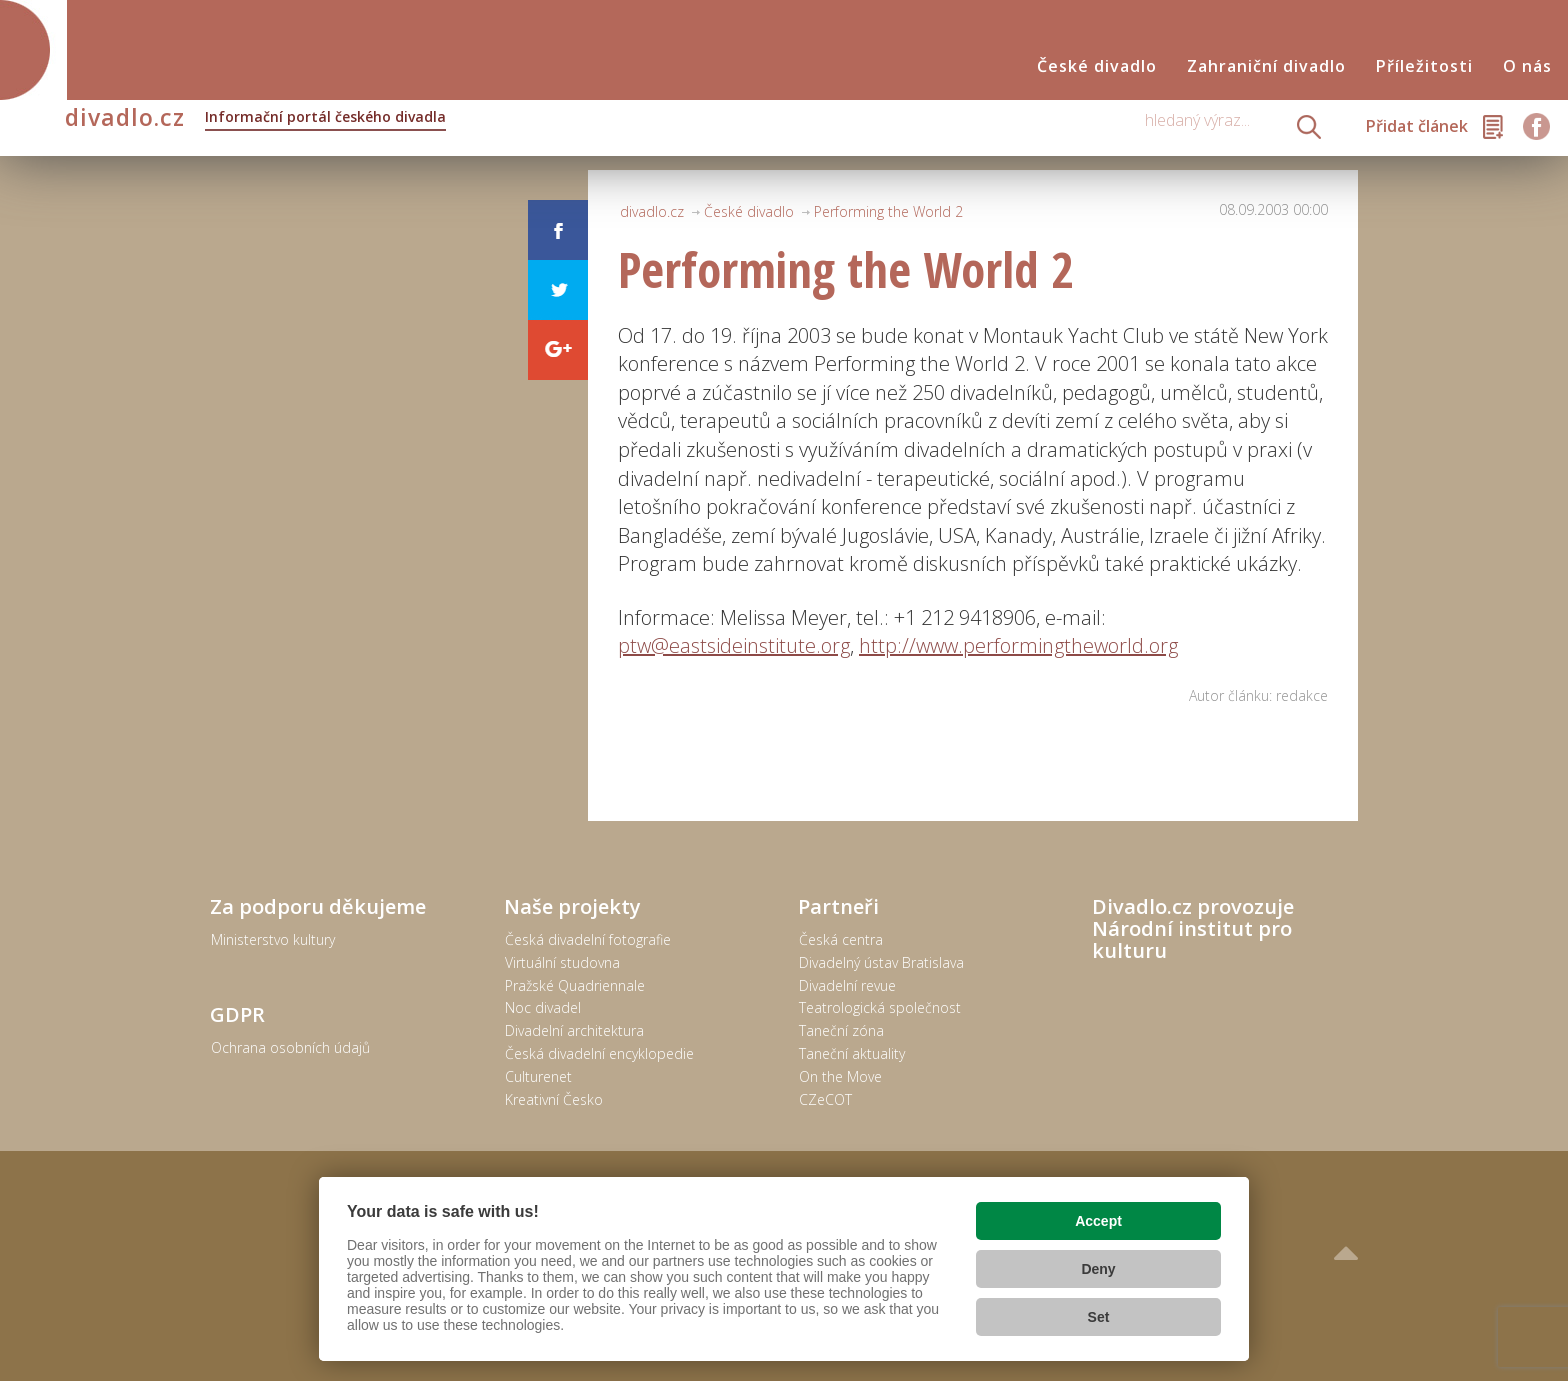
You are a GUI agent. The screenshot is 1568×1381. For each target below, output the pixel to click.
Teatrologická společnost (880, 1007)
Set (1099, 1317)
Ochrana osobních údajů (290, 1047)
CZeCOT (825, 1099)
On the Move (840, 1076)
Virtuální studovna (562, 962)
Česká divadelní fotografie (588, 939)
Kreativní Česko (554, 1099)
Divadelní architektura (574, 1030)
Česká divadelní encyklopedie (599, 1053)
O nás (1527, 66)
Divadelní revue (847, 985)
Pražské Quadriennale (575, 985)
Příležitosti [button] (1424, 66)
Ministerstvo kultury (273, 939)
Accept (1098, 1221)
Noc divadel (543, 1007)
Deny (1098, 1269)
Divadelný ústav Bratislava (881, 962)
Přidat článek (1417, 126)
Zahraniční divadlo (1266, 66)
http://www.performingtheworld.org (1018, 645)
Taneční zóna (841, 1030)
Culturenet (538, 1076)
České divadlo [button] (1097, 66)
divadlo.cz (255, 119)
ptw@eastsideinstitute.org (734, 645)
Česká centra (841, 939)
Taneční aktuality (852, 1053)
